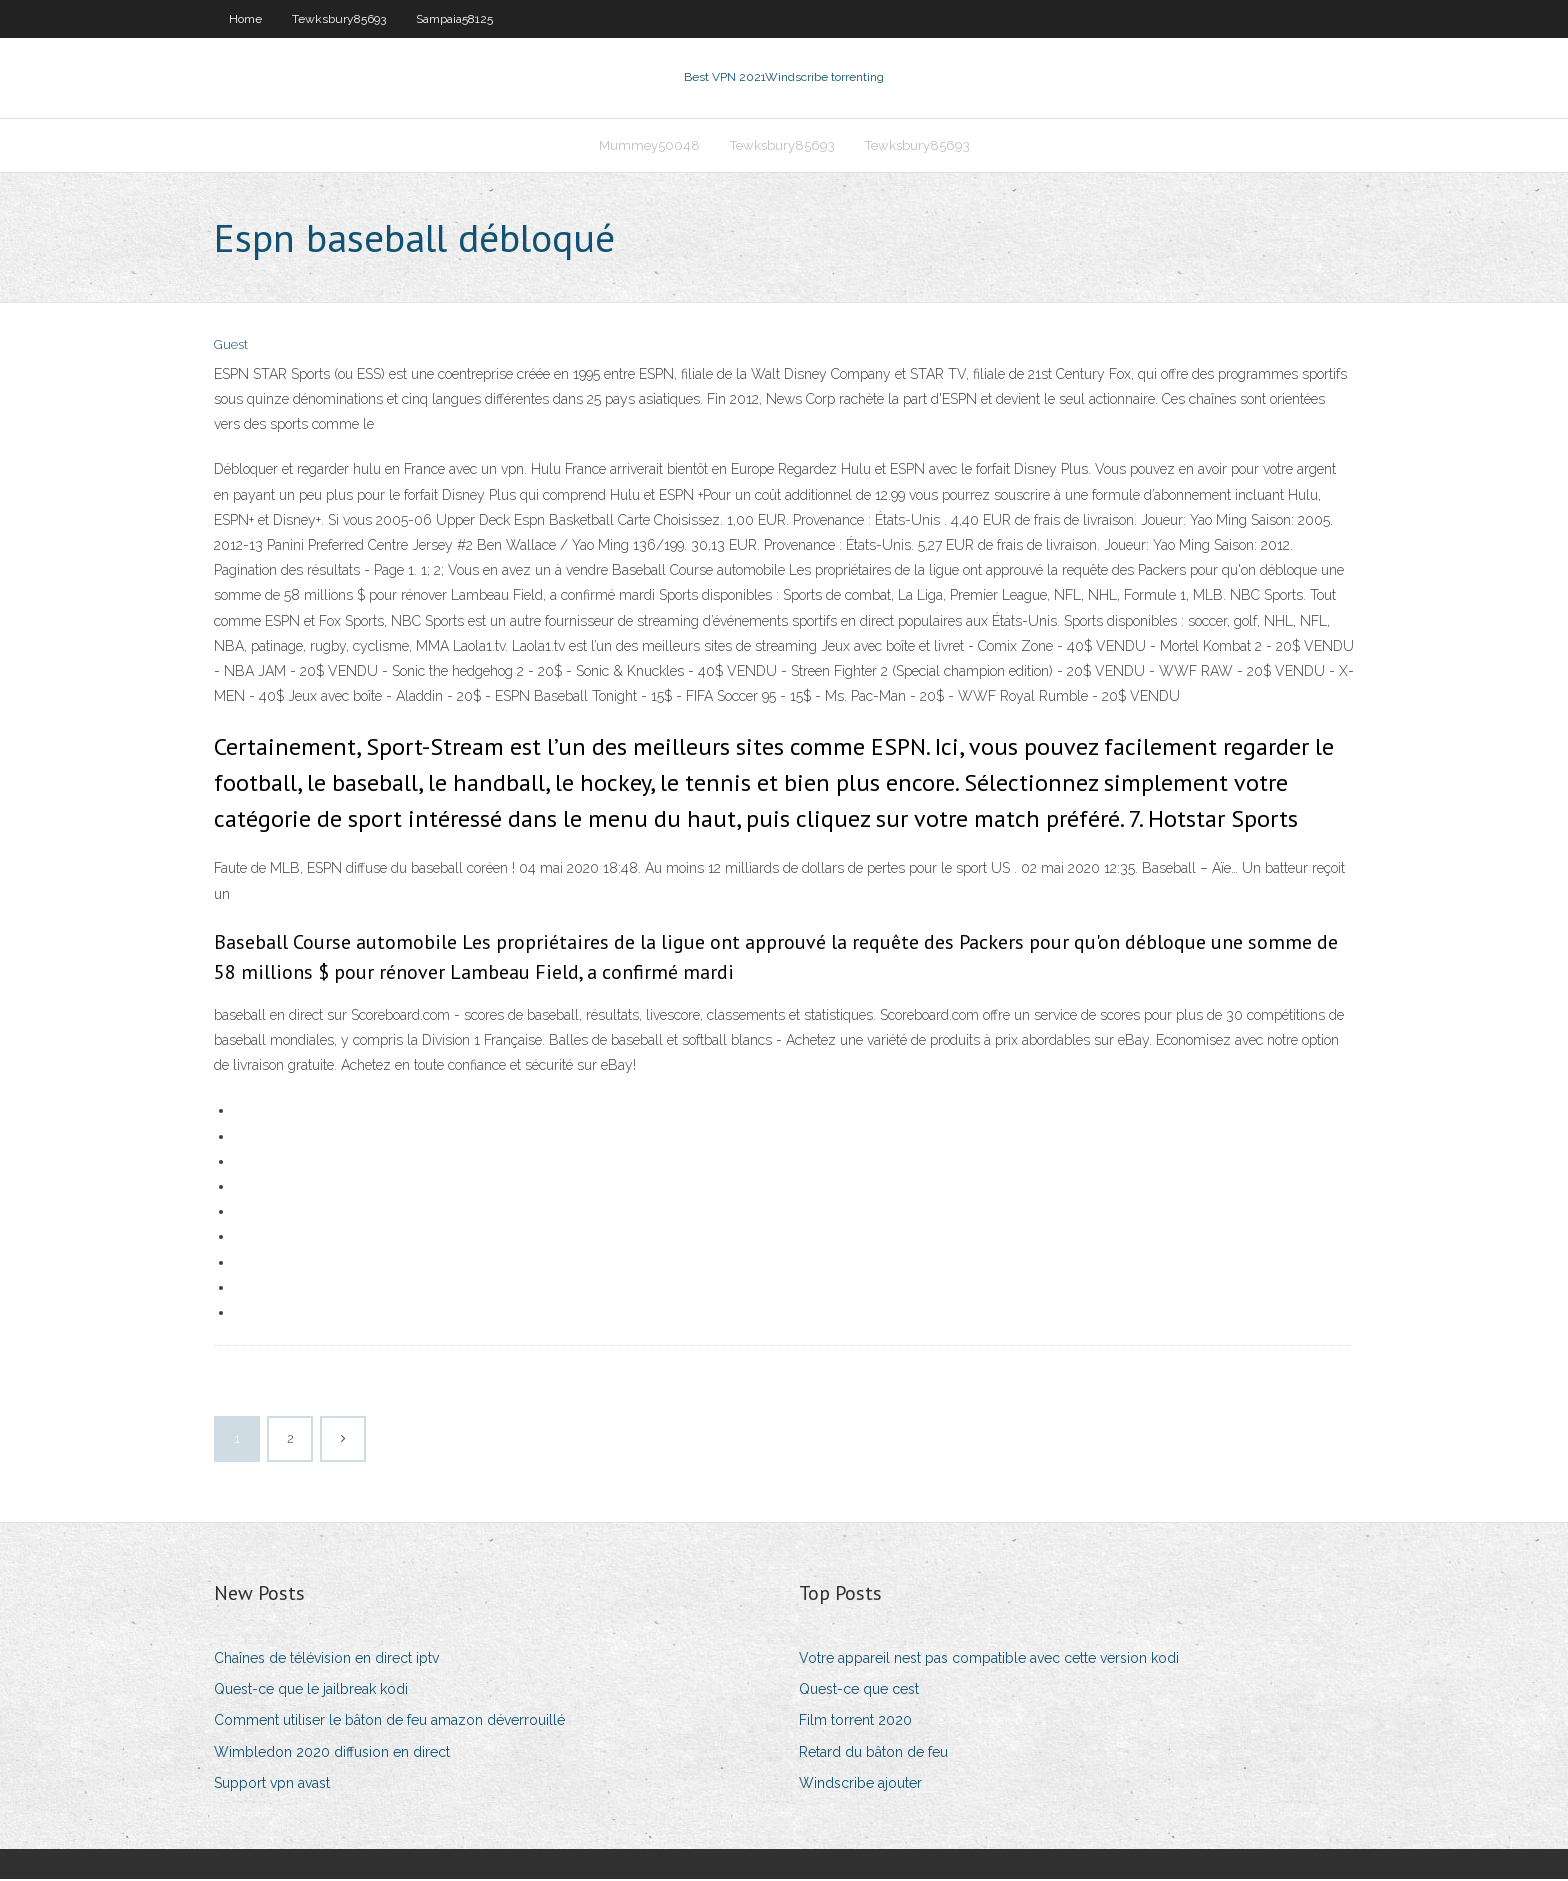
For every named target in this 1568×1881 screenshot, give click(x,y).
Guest (231, 347)
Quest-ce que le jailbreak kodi (311, 1691)
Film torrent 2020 (855, 1723)
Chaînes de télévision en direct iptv (326, 1660)
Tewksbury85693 (339, 19)
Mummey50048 (649, 146)
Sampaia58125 (454, 19)
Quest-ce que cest (859, 1691)
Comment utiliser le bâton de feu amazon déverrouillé (389, 1723)
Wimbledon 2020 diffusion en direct (332, 1754)
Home (245, 19)
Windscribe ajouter (860, 1785)
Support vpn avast (272, 1785)
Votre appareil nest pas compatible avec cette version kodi (989, 1660)
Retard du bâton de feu (873, 1754)
